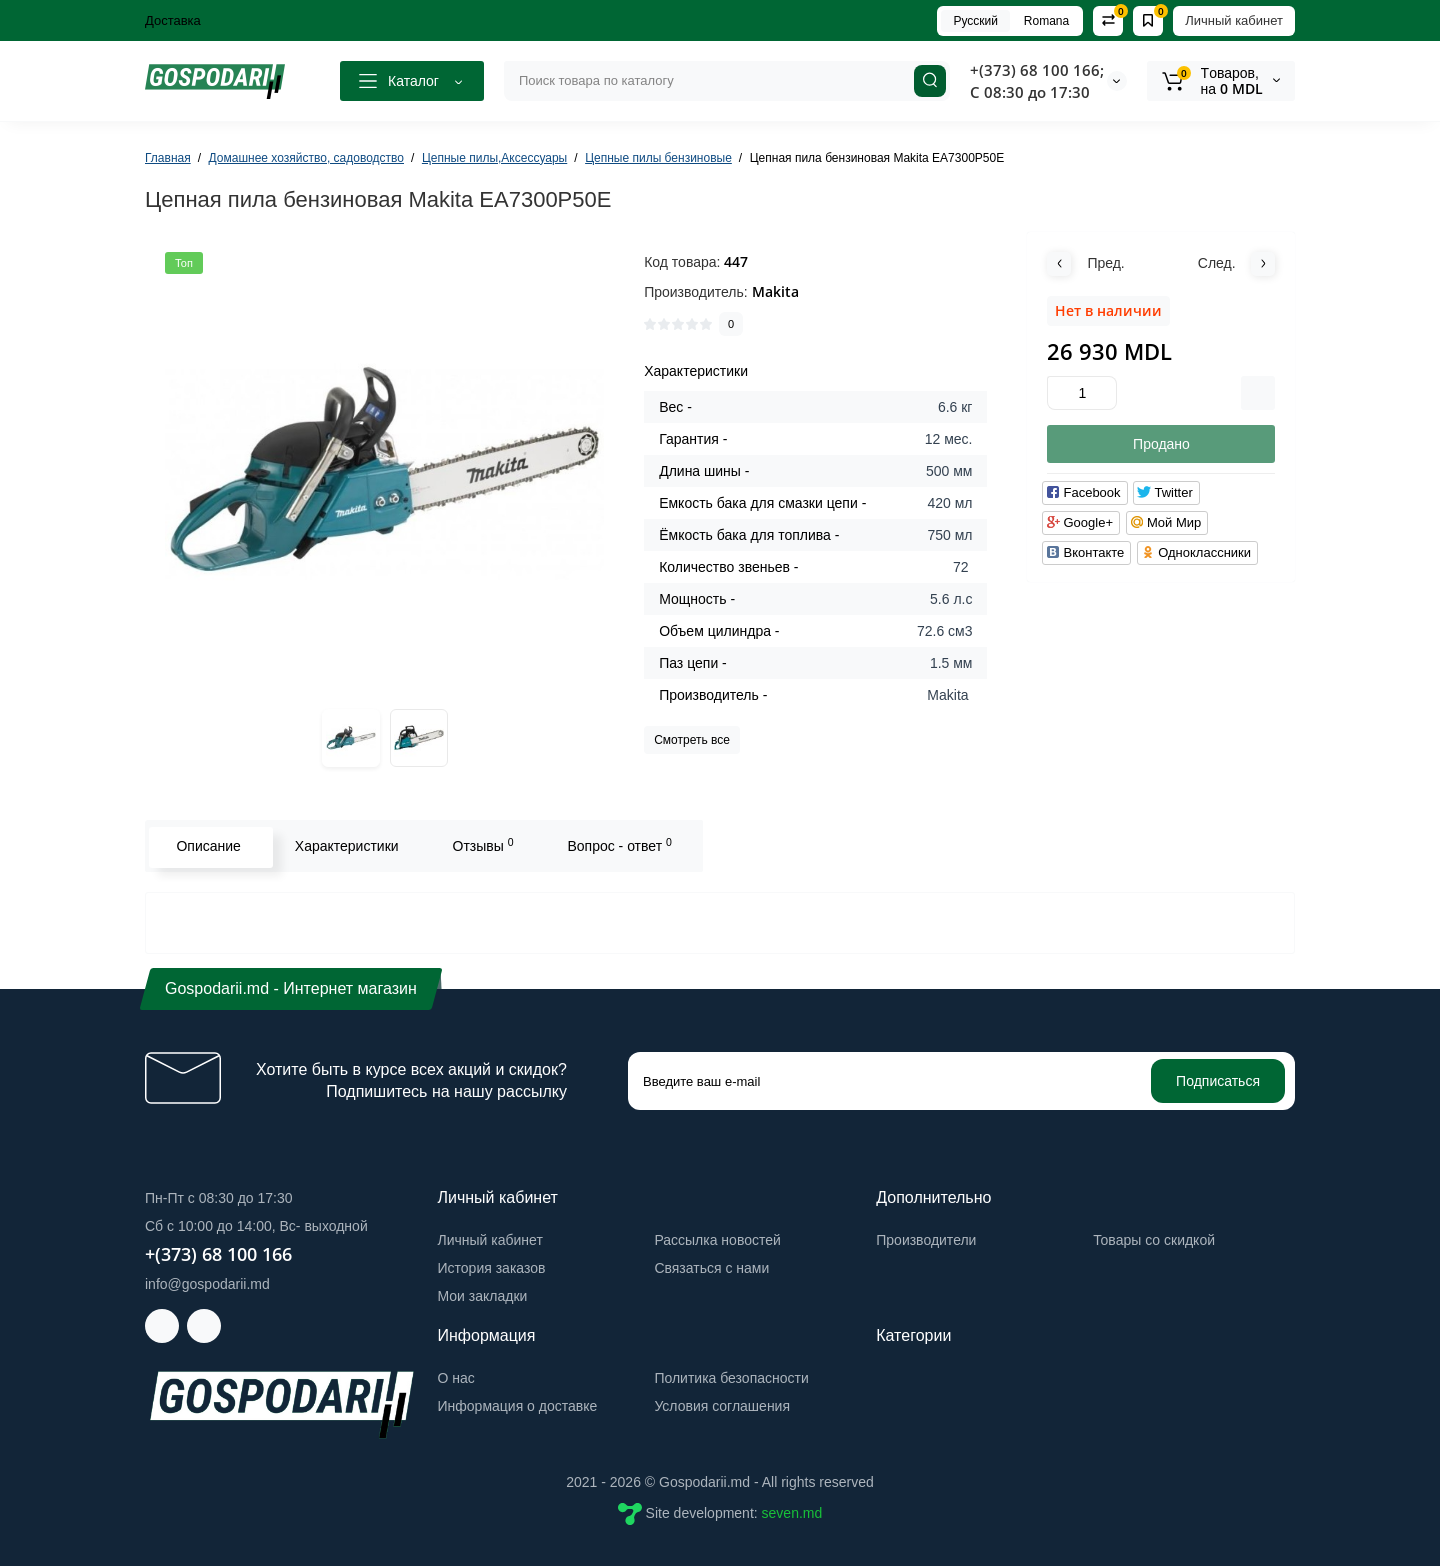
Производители (926, 1240)
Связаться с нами (711, 1268)
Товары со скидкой (1154, 1240)
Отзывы (480, 845)
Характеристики (344, 846)
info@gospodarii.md (207, 1284)
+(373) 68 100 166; (1037, 70)
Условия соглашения (722, 1406)
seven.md (792, 1513)
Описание (206, 846)
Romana (1046, 21)
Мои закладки (483, 1296)
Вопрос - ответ (617, 845)
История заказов (492, 1268)
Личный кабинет (1234, 20)
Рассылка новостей (717, 1240)
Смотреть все (692, 740)
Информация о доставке (518, 1406)
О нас (456, 1378)
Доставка (173, 20)
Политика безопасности (731, 1378)
